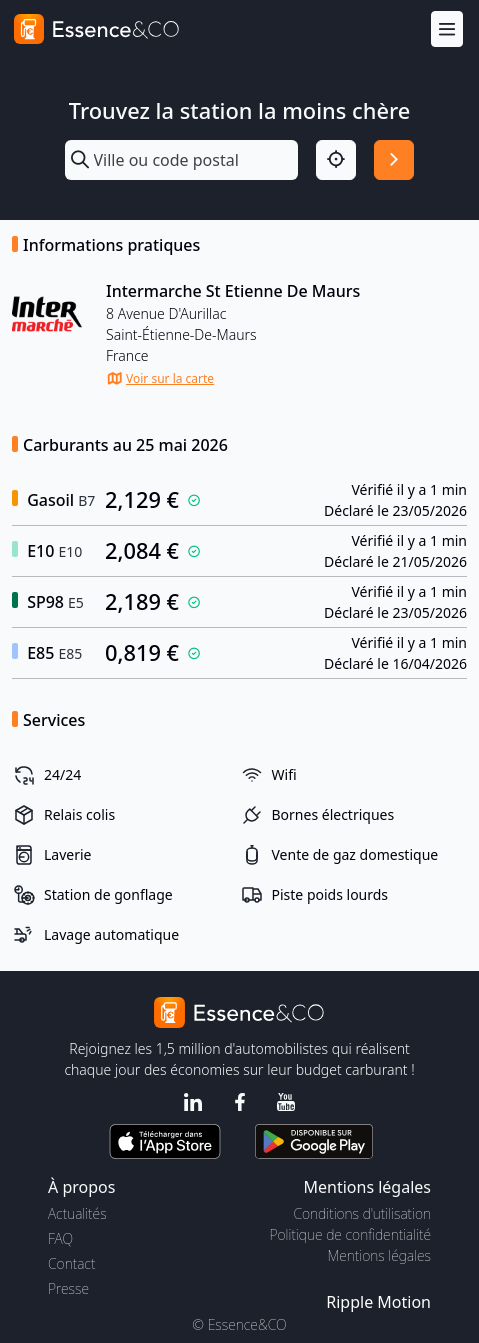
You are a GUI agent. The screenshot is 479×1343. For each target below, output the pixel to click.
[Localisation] (336, 160)
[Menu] (447, 29)
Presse (68, 1288)
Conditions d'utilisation (362, 1213)
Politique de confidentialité (350, 1234)
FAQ (60, 1238)
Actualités (77, 1213)
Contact (71, 1263)
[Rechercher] (394, 160)
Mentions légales (379, 1255)
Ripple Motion (378, 1302)
